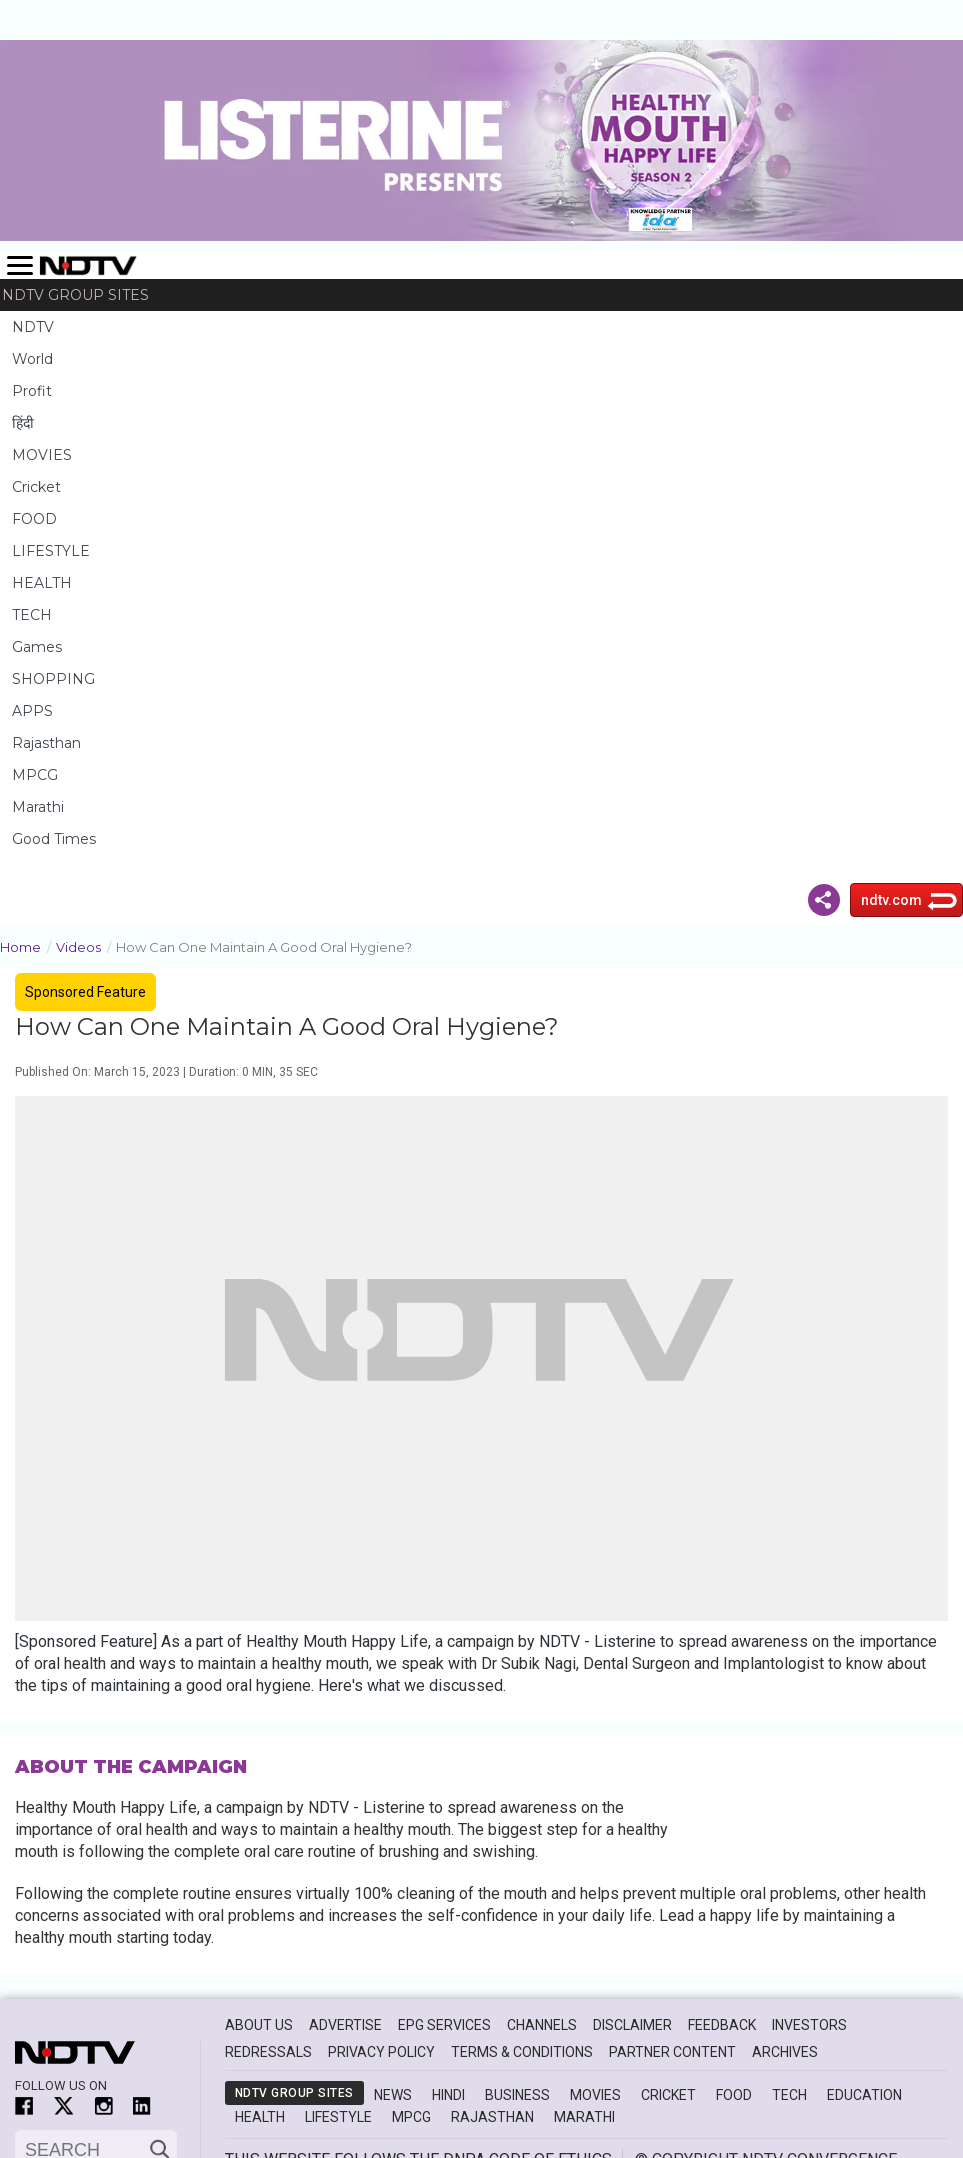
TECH (32, 615)
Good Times (54, 839)
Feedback (722, 2025)
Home (28, 945)
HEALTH (42, 583)
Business (517, 2095)
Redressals (268, 2052)
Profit (32, 391)
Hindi (448, 2095)
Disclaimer (632, 2025)
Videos (86, 945)
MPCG (35, 775)
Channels (542, 2025)
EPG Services (444, 2025)
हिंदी (23, 423)
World (32, 359)
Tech (789, 2095)
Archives (785, 2052)
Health (260, 2117)
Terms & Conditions (522, 2052)
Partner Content (672, 2052)
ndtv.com (891, 900)
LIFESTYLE (51, 551)
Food (734, 2095)
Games (37, 647)
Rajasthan (46, 743)
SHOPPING (53, 679)
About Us (259, 2025)
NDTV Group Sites (75, 295)
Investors (809, 2025)
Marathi (38, 807)
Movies (595, 2095)
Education (864, 2095)
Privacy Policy (381, 2052)
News (393, 2095)
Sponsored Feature (85, 992)
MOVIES (42, 455)
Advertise (345, 2025)
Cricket (36, 487)
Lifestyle (338, 2117)
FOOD (34, 519)
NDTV (33, 327)
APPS (32, 711)
